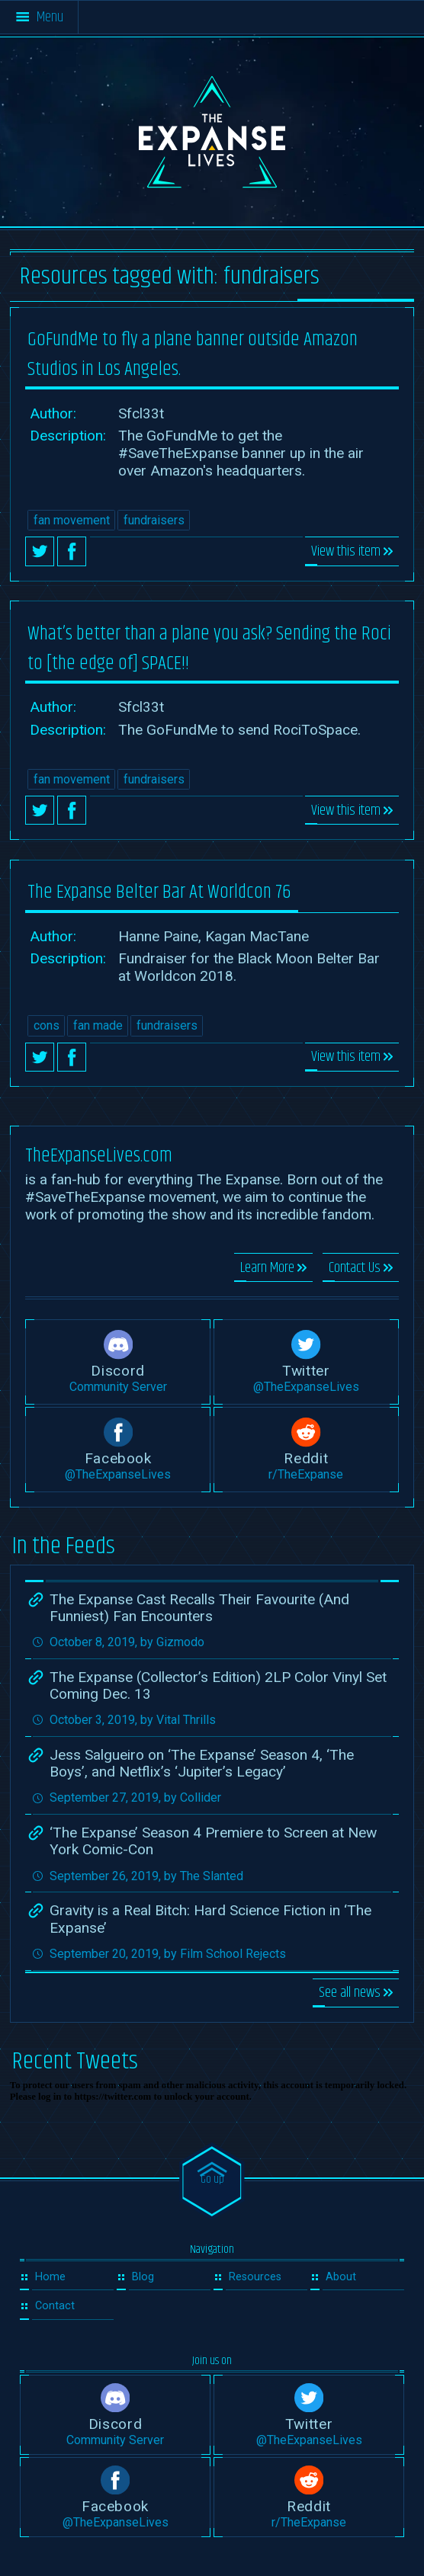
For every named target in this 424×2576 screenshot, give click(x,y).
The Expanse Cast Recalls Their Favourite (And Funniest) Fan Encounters (199, 1608)
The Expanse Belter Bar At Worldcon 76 (159, 892)
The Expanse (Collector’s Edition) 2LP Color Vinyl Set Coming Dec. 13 (218, 1685)
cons (46, 1025)
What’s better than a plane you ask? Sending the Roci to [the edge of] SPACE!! (209, 648)
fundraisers (154, 520)
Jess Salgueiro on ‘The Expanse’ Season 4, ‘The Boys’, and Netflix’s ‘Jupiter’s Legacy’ (202, 1763)
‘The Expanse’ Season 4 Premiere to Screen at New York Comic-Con (213, 1841)
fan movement (72, 520)
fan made (98, 1025)
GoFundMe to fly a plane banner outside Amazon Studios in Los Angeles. (192, 354)
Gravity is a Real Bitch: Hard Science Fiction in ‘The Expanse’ (210, 1919)
